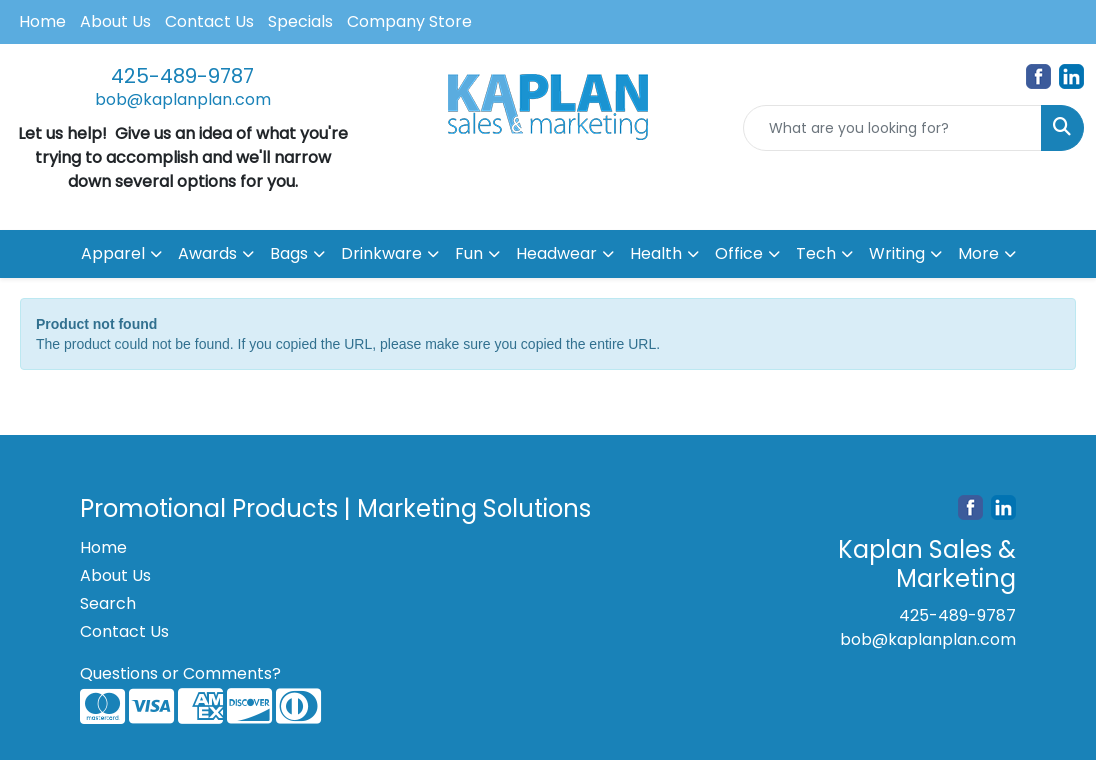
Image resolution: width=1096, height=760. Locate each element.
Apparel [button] (113, 253)
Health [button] (656, 253)
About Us (115, 21)
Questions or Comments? (180, 673)
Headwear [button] (556, 253)
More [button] (978, 253)
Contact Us (209, 21)
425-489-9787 (182, 76)
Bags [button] (289, 253)
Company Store (409, 21)
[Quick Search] (892, 128)
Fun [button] (469, 253)
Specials (300, 21)
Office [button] (739, 253)
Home (42, 21)
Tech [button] (816, 253)
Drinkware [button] (381, 253)
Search (108, 603)
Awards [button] (207, 253)
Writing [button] (897, 253)
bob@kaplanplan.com (183, 99)
